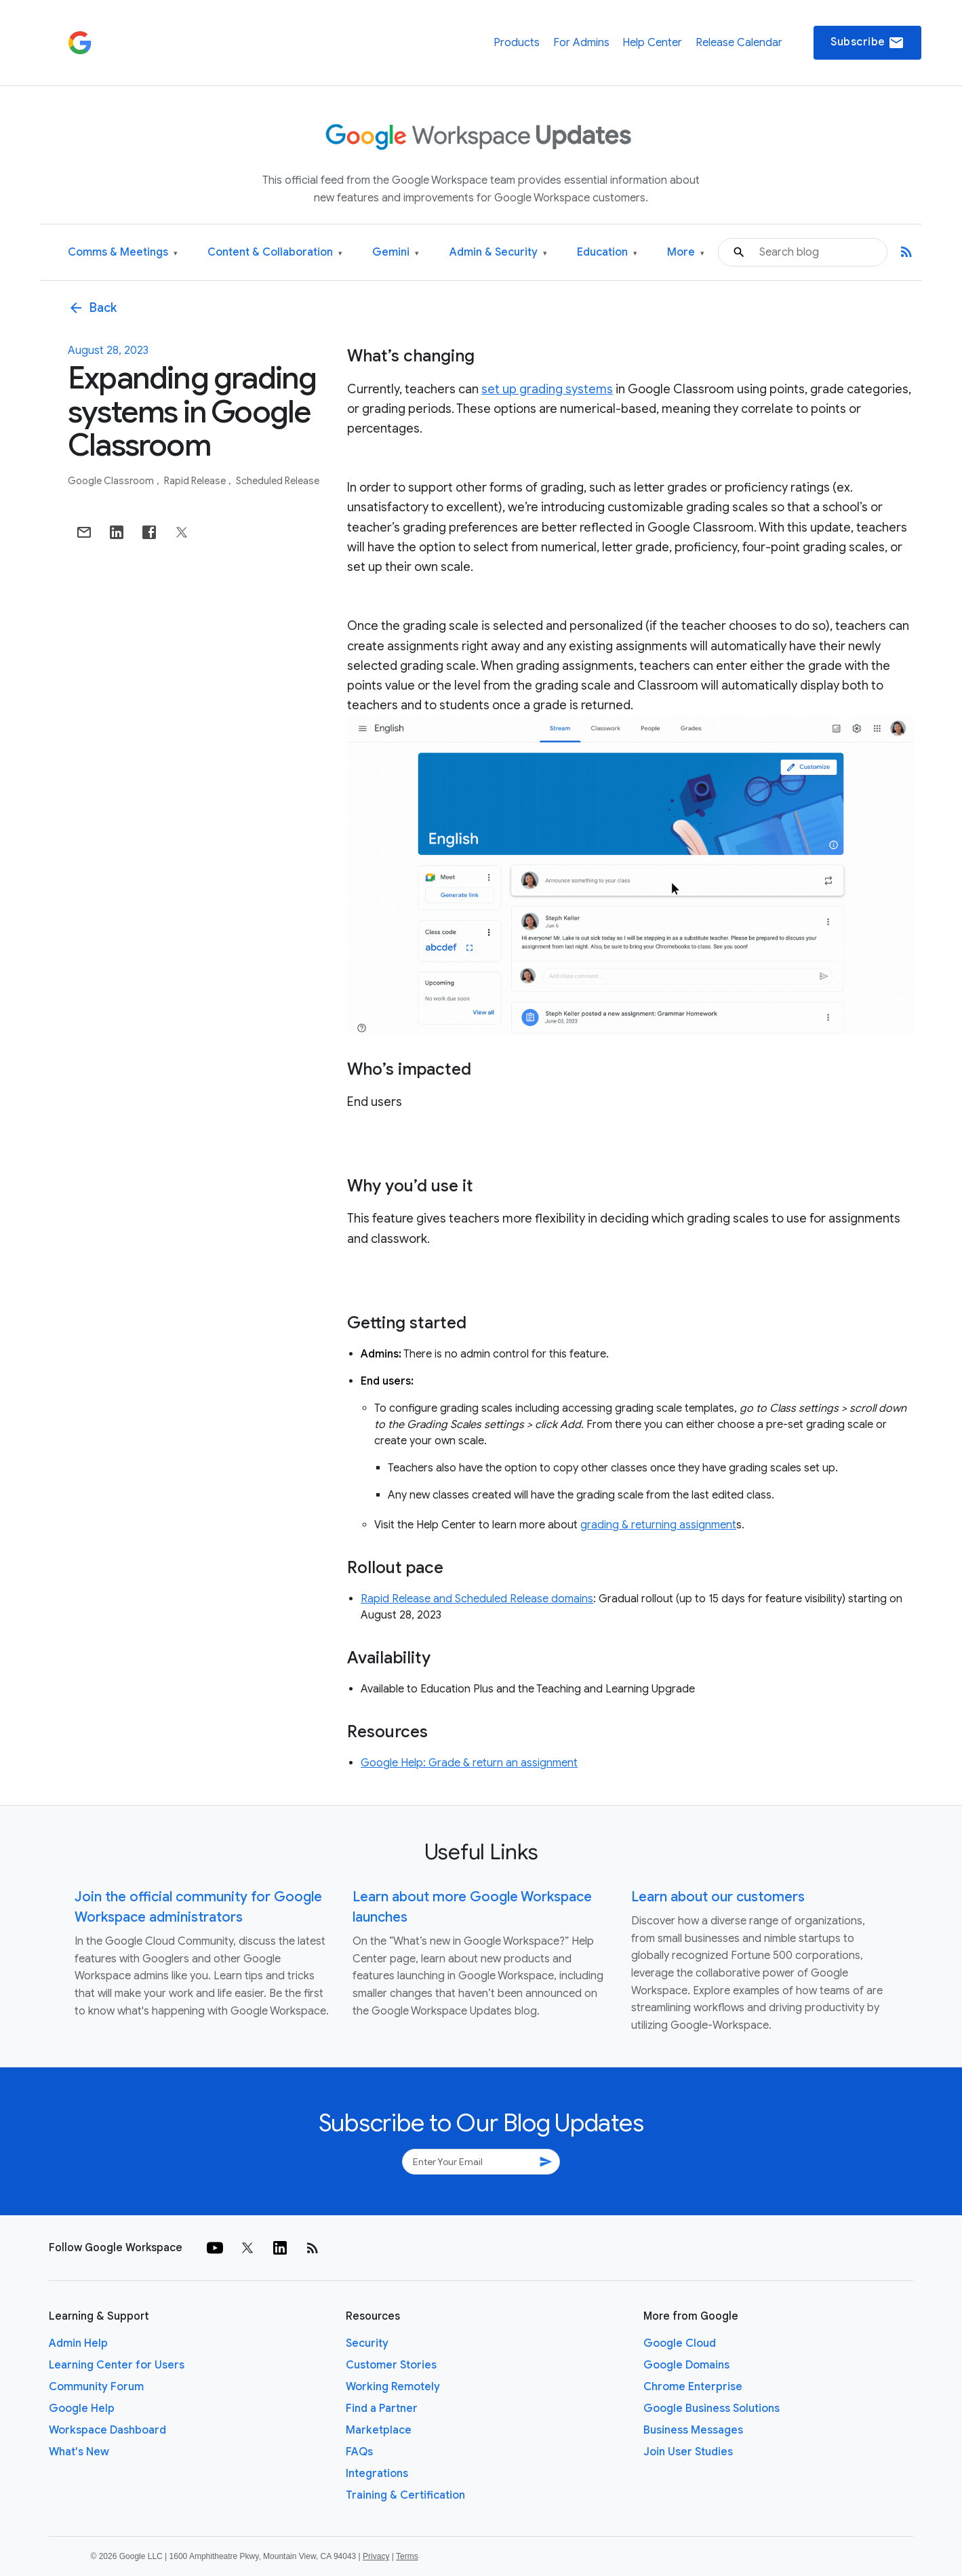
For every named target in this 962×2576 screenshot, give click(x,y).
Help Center (652, 42)
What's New (79, 2452)
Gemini (395, 252)
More (685, 252)
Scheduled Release (277, 481)
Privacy (376, 2556)
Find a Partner (382, 2408)
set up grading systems (547, 389)
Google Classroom (112, 481)
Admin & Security (498, 252)
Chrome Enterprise (692, 2387)
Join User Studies (688, 2452)
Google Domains (686, 2365)
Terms (407, 2556)
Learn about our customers (718, 1896)
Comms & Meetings (123, 252)
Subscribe (867, 43)
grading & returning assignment (658, 1525)
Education (607, 252)
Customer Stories (391, 2365)
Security (367, 2343)
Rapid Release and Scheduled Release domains (477, 1599)
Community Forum (96, 2387)
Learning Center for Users (116, 2365)
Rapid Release (196, 481)
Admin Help (78, 2343)
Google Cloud (679, 2343)
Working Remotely (393, 2387)
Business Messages (693, 2430)
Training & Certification (405, 2495)
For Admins (581, 42)
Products (517, 42)
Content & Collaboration (274, 252)
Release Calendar (739, 42)
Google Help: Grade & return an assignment (469, 1763)
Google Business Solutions (711, 2408)
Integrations (377, 2473)
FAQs (359, 2452)
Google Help (82, 2408)
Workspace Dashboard (107, 2430)
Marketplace (379, 2430)
